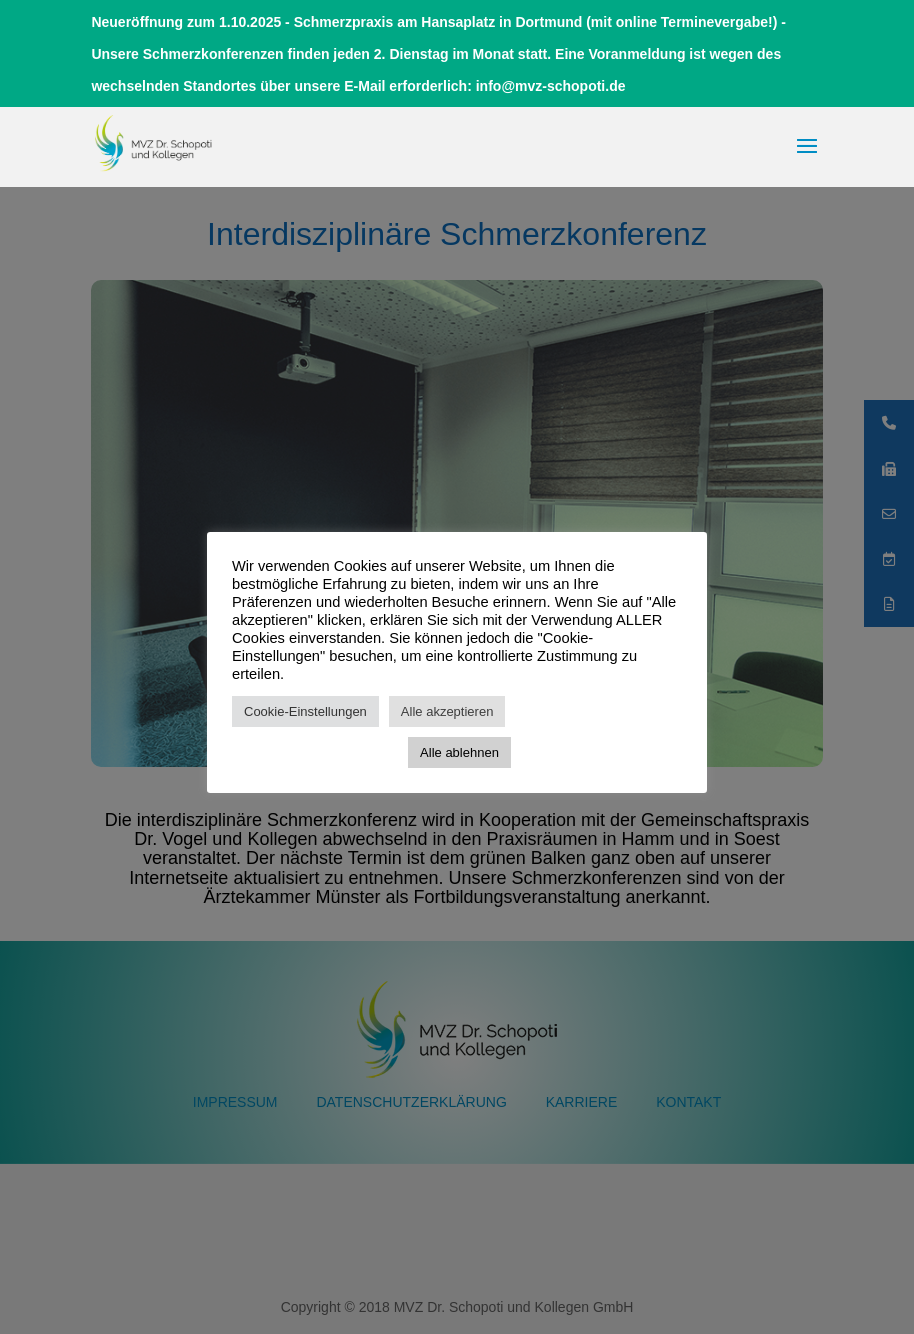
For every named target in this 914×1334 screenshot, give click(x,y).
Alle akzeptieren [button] (447, 711)
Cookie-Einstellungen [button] (305, 711)
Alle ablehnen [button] (459, 752)
